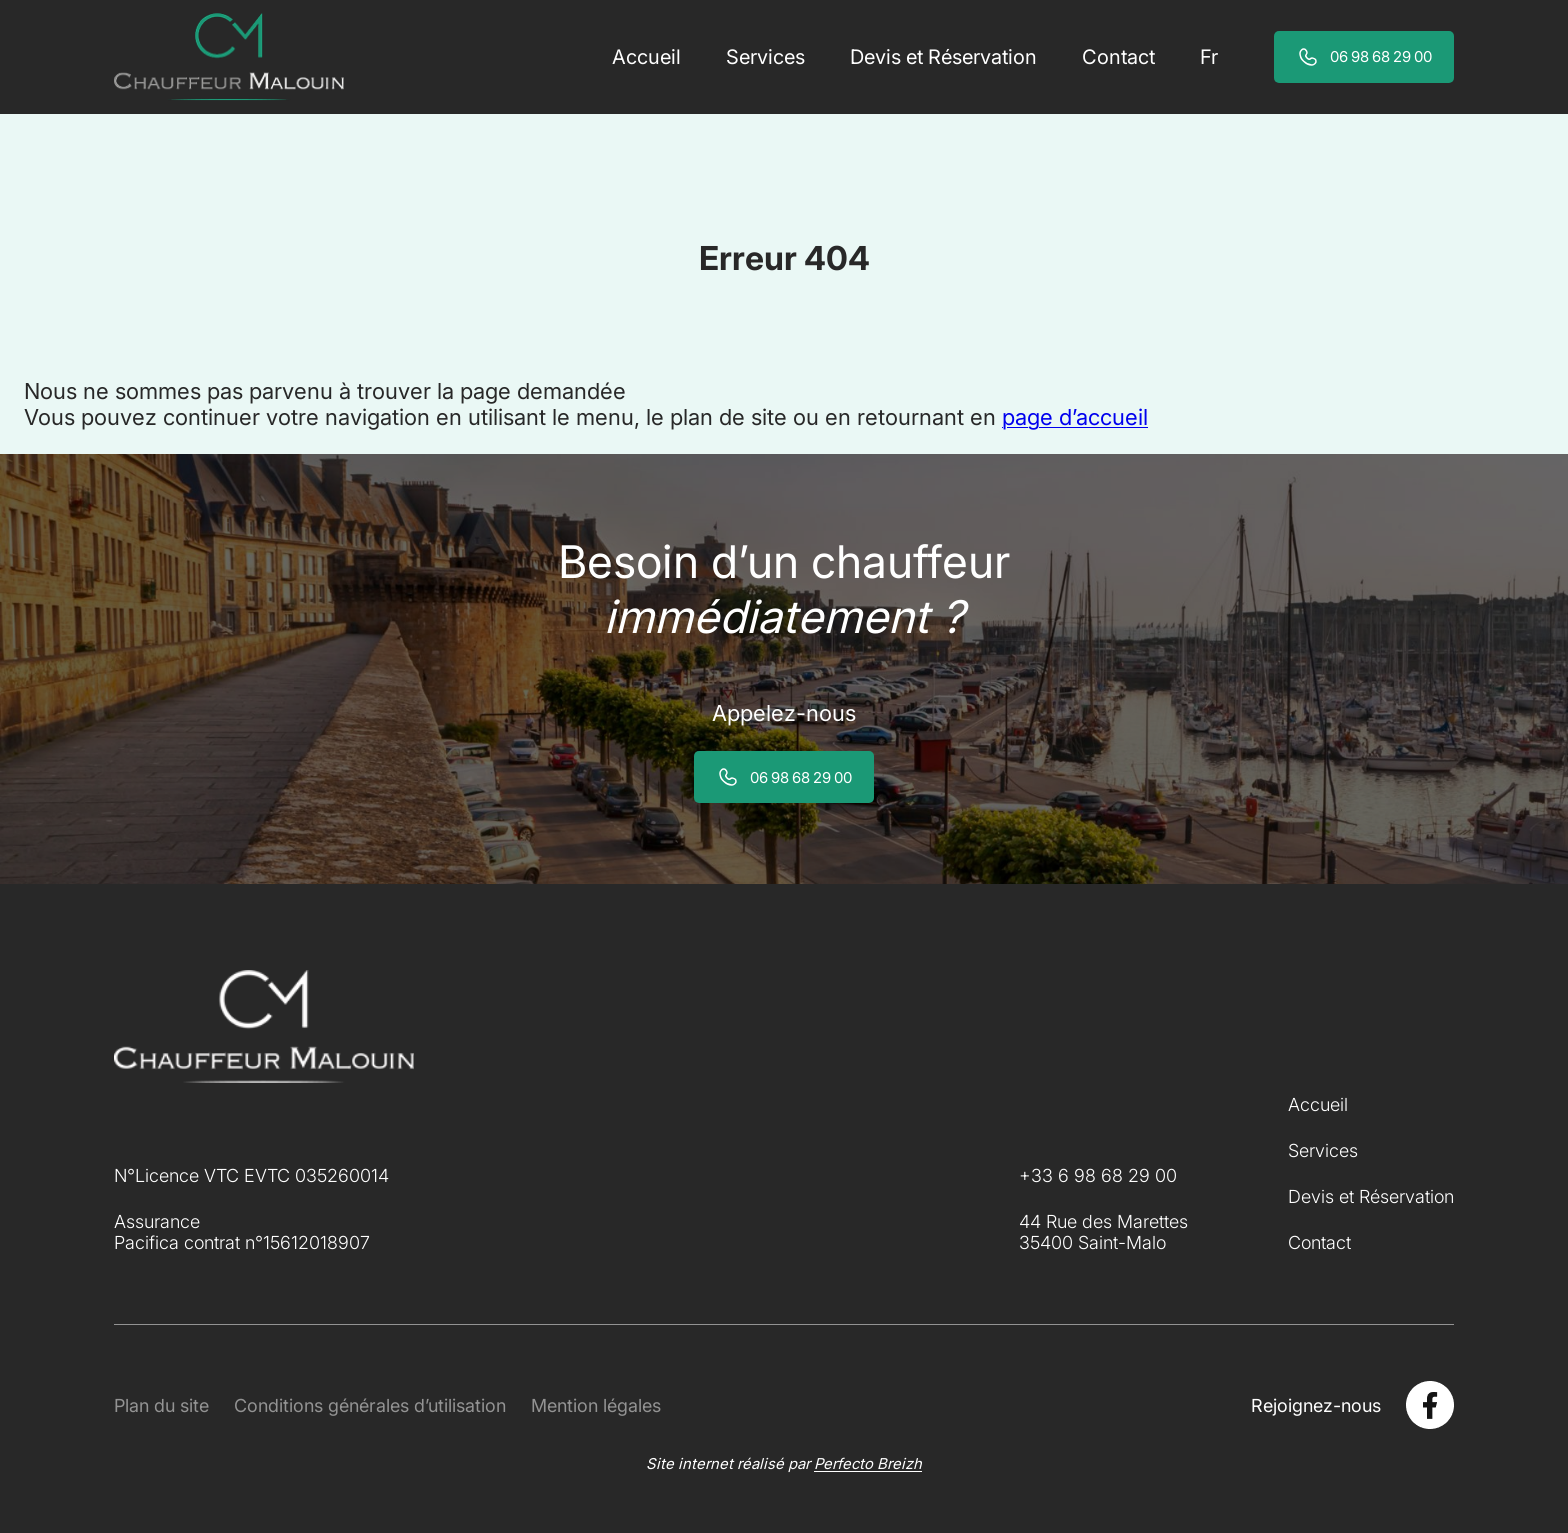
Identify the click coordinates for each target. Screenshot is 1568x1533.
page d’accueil (1075, 417)
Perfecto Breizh (868, 1463)
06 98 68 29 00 (1381, 56)
